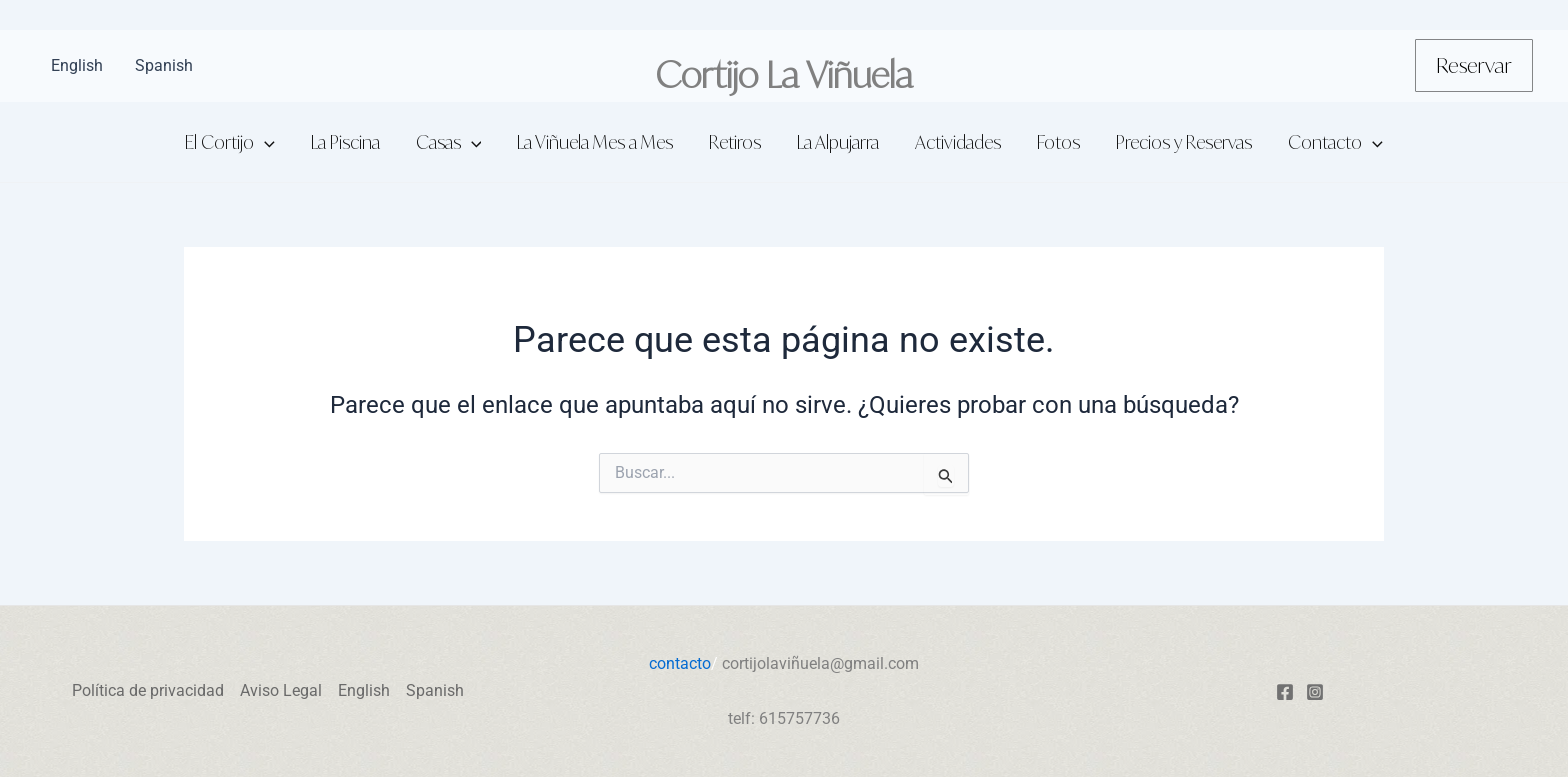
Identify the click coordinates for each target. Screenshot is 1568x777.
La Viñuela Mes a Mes (595, 142)
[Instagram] (1315, 692)
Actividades (958, 142)
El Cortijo (230, 142)
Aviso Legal (281, 690)
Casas (449, 142)
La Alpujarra (838, 142)
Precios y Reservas (1184, 142)
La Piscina (345, 142)
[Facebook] (1285, 692)
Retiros (735, 142)
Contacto (1335, 142)
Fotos (1058, 142)
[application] (264, 142)
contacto (680, 663)
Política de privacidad (148, 690)
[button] (1474, 65)
